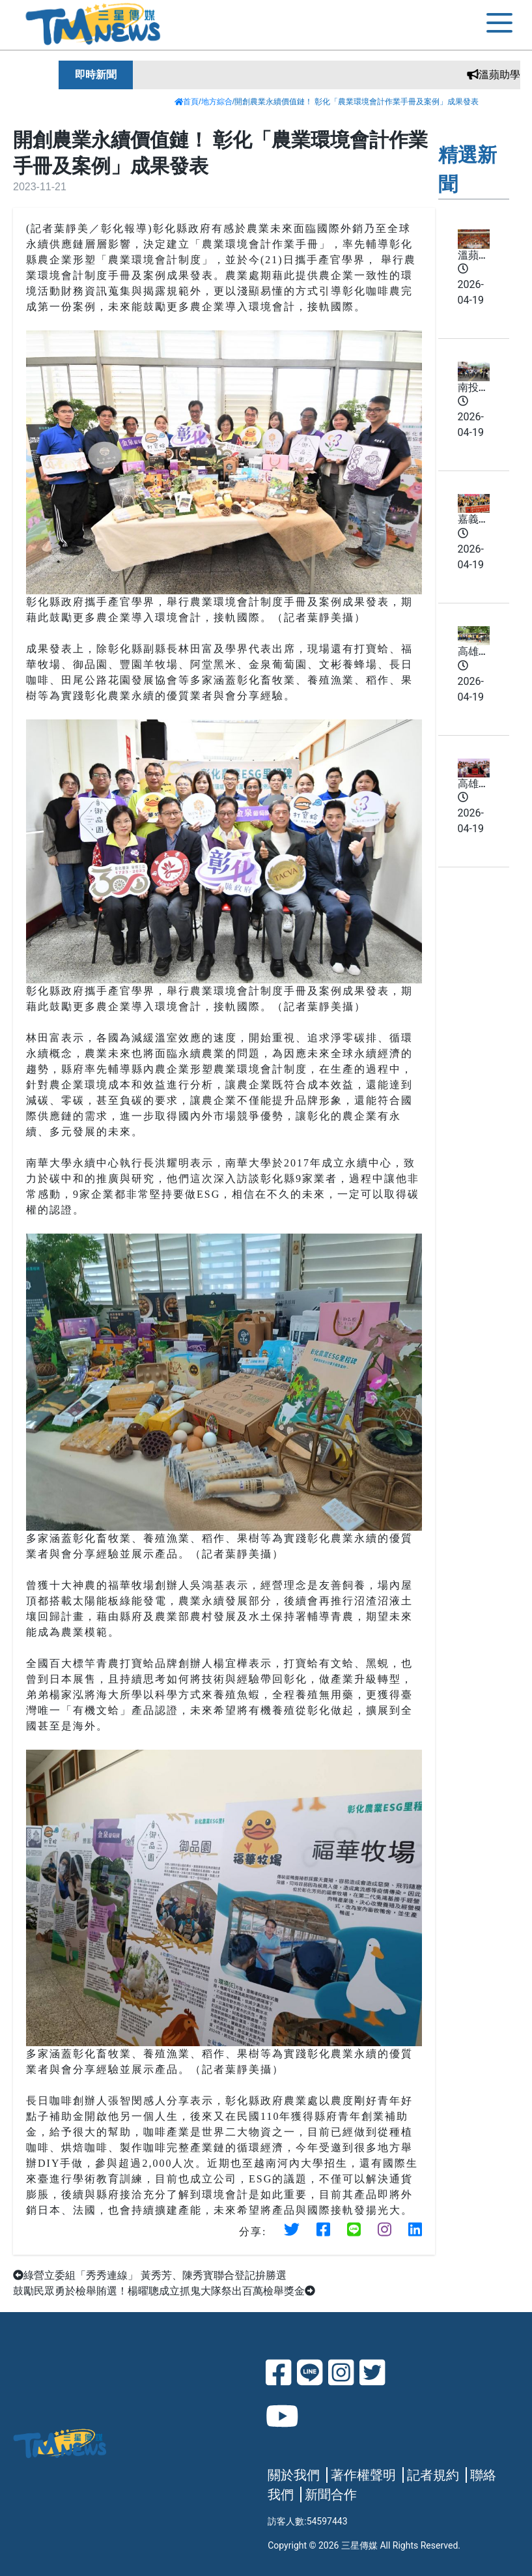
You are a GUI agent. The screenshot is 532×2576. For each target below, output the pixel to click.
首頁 (187, 101)
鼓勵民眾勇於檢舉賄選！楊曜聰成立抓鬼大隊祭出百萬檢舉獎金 (164, 2291)
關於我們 (294, 2475)
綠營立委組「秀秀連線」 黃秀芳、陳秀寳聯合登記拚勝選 (150, 2275)
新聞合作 (331, 2494)
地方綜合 (216, 101)
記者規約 (433, 2475)
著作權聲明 (363, 2475)
